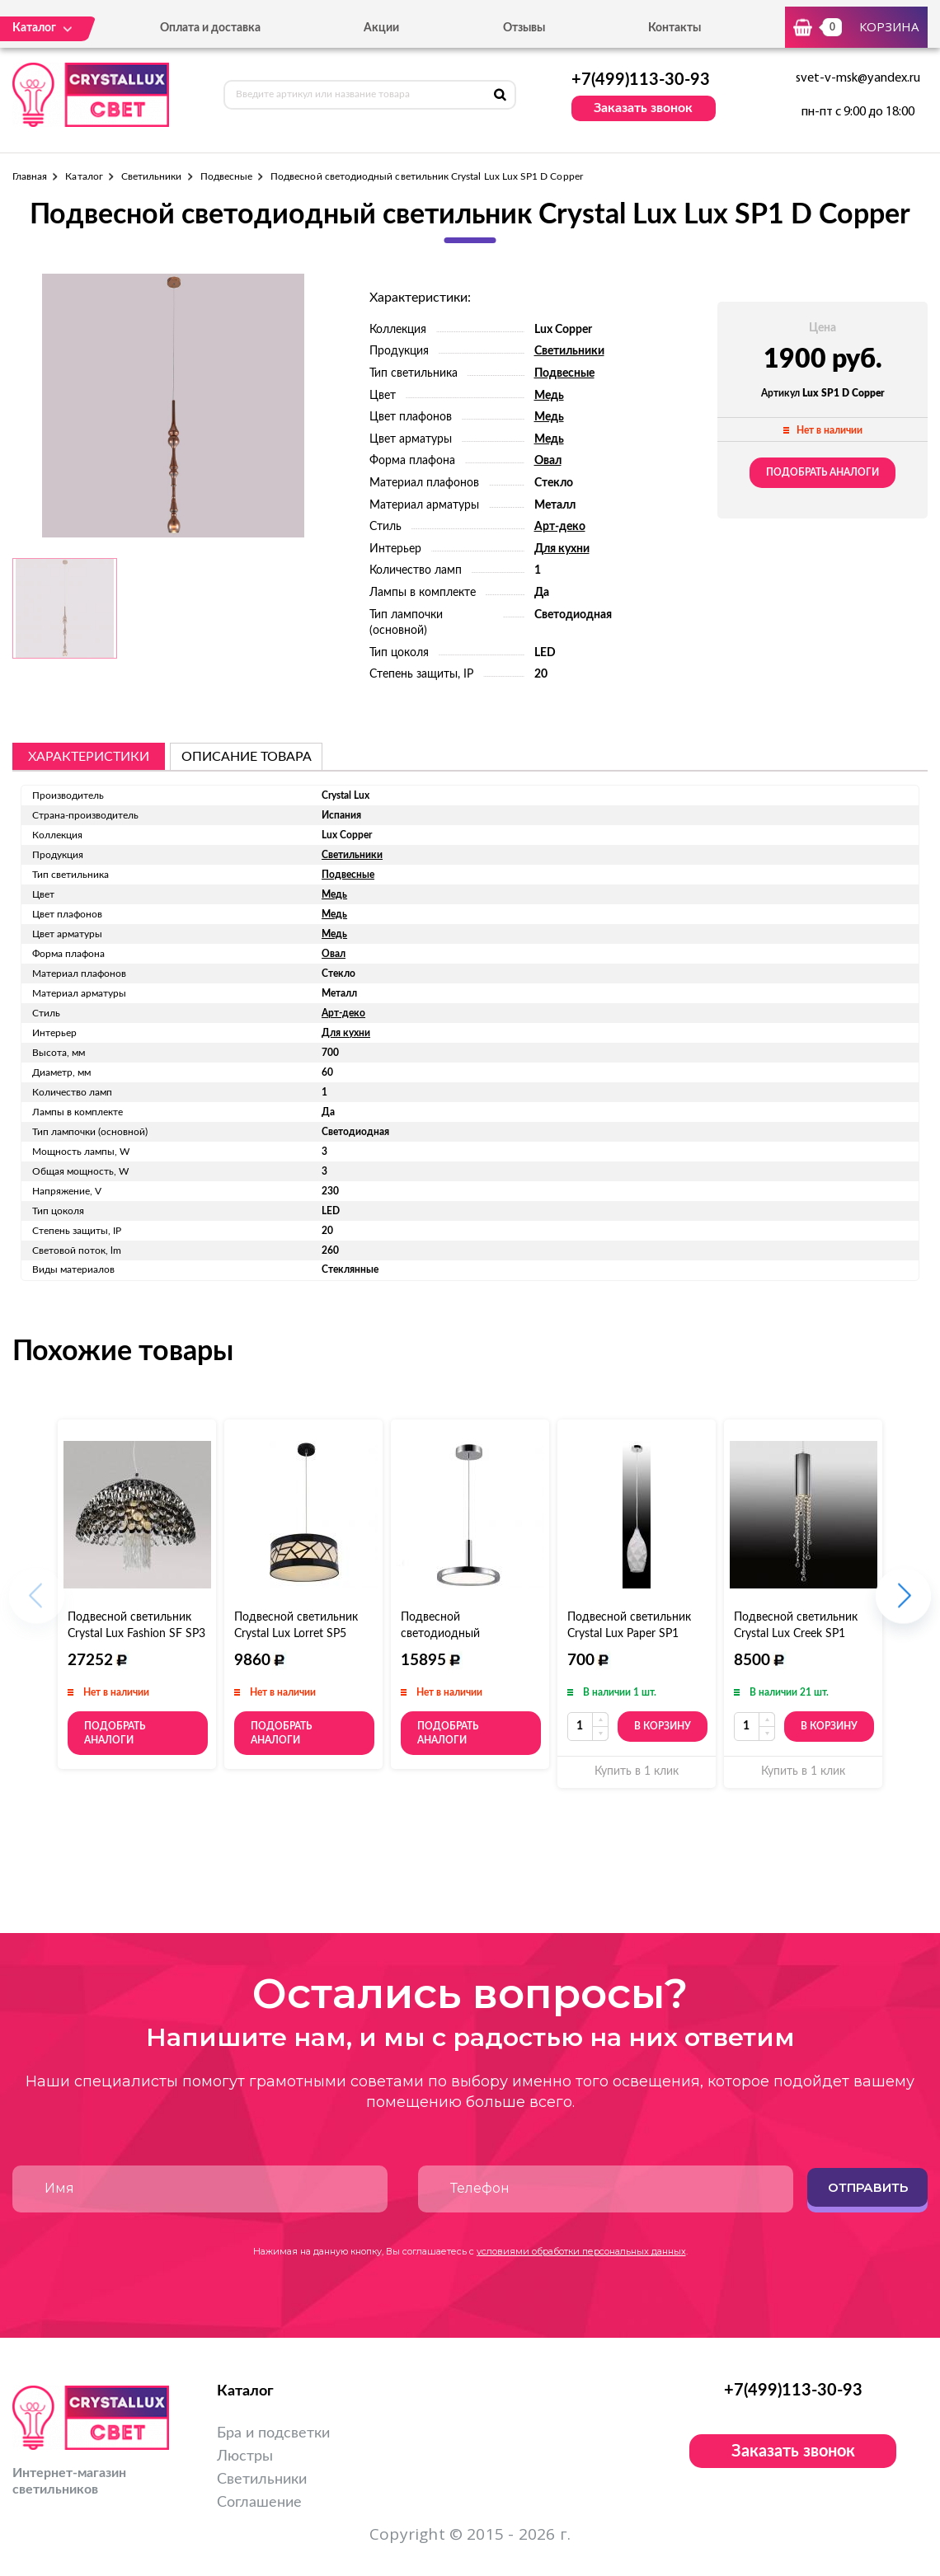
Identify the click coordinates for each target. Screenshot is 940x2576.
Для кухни (562, 549)
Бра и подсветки (273, 2433)
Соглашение (259, 2502)
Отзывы (524, 28)
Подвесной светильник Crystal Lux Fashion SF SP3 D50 (136, 1634)
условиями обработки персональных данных (581, 2251)
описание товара (246, 756)
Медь (549, 395)
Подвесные (226, 176)
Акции (381, 28)
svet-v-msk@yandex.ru (858, 78)
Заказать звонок (643, 108)
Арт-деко (559, 527)
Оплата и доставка (210, 28)
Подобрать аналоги (822, 472)
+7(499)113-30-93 (640, 80)
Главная (29, 176)
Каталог (83, 176)
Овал (548, 461)
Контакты (674, 28)
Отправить (868, 2187)
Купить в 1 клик (637, 1771)
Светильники (151, 176)
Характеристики (88, 756)
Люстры (245, 2456)
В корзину (662, 1726)
